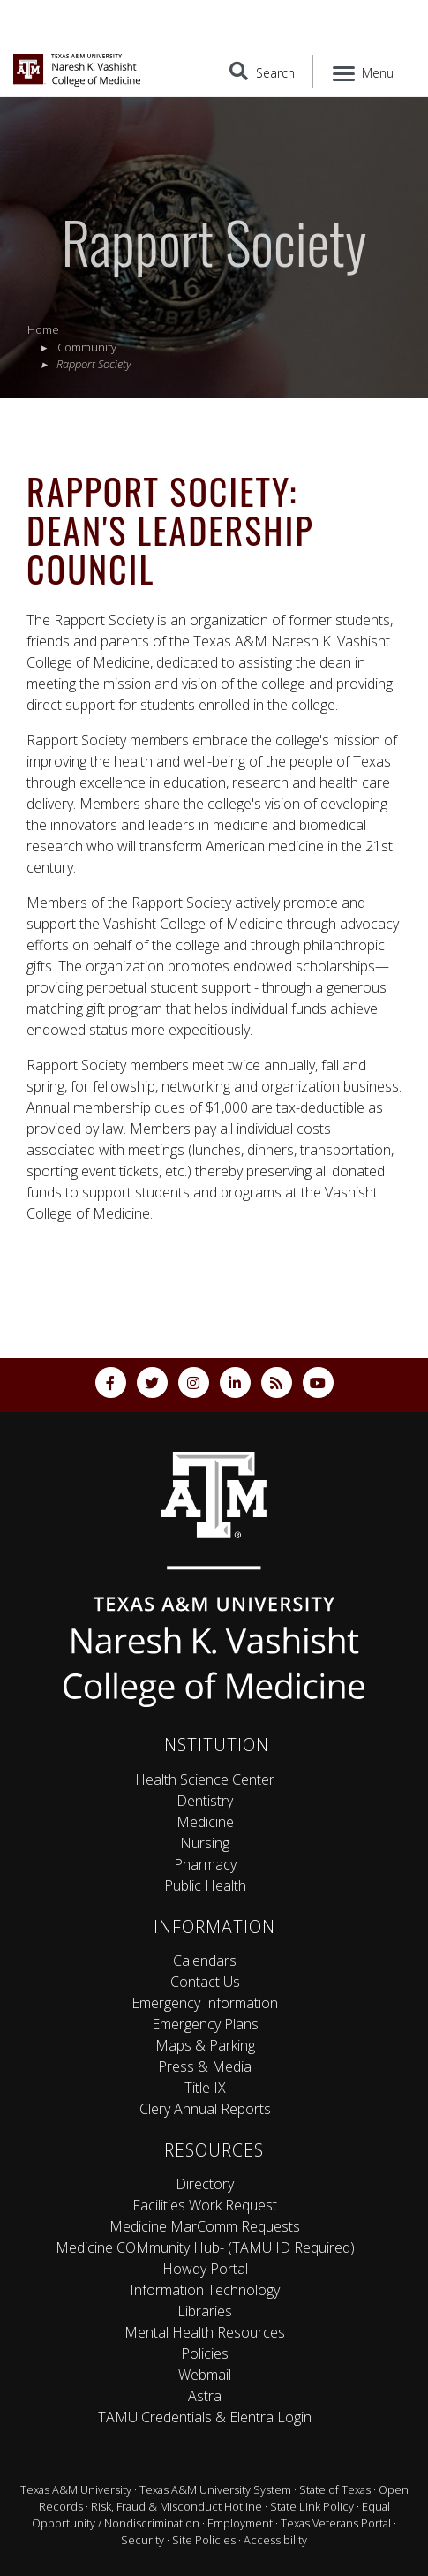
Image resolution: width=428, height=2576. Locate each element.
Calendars (205, 1960)
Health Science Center (204, 1779)
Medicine (205, 1822)
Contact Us (205, 1981)
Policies (205, 2353)
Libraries (204, 2311)
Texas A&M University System (215, 2489)
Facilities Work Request (204, 2205)
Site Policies (204, 2540)
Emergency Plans (205, 2024)
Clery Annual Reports (205, 2109)
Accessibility (275, 2540)
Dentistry (204, 1800)
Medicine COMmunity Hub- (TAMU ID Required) (205, 2247)
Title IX (205, 2087)
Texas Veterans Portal (336, 2523)
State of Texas (335, 2489)
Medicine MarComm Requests (204, 2226)
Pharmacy (205, 1864)
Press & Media (205, 2066)
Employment (240, 2523)
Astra (205, 2396)
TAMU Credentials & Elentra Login (205, 2417)
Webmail (204, 2374)
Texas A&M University (75, 2489)
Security (142, 2540)
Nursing (204, 1843)
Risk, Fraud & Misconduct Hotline (176, 2506)
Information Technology (205, 2290)
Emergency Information (204, 2003)
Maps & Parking (205, 2045)
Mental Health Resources (204, 2332)
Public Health (205, 1885)
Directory (205, 2184)
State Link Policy (312, 2506)
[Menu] (364, 71)
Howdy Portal (205, 2268)
